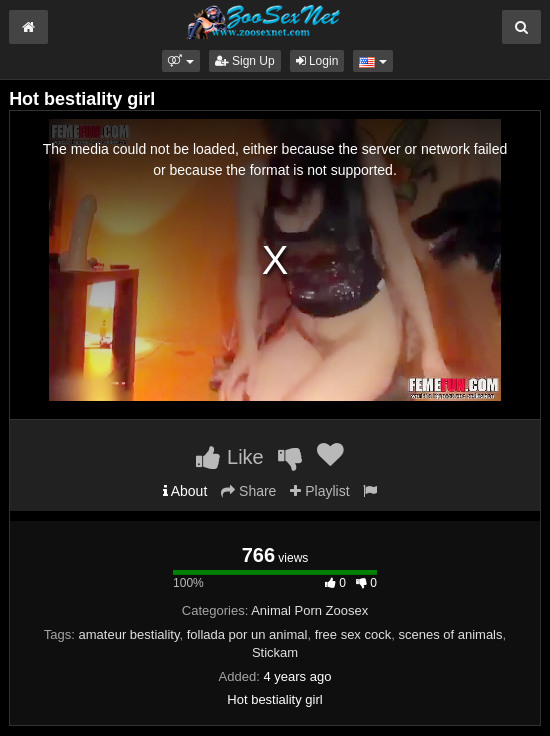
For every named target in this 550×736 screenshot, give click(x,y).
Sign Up (245, 61)
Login (317, 61)
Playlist (319, 491)
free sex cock (353, 634)
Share (248, 491)
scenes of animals (450, 634)
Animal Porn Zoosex (309, 610)
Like (229, 457)
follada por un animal (247, 634)
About (185, 491)
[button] (180, 61)
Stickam (275, 652)
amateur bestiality (129, 634)
